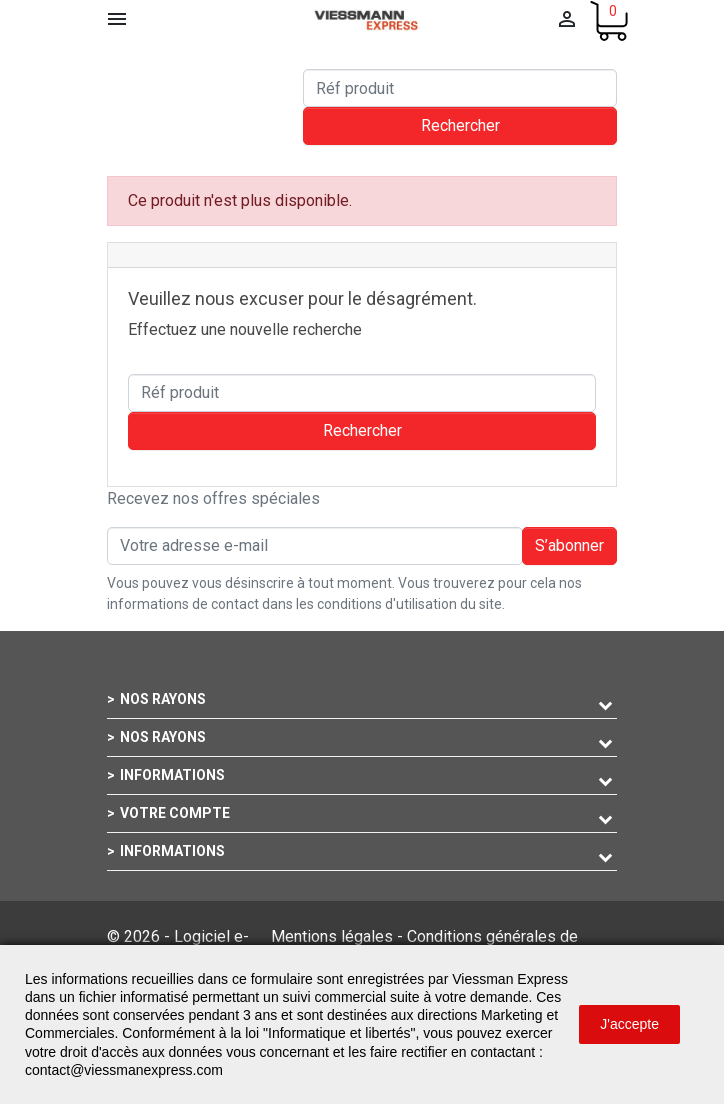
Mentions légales (332, 936)
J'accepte (629, 1024)
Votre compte (175, 813)
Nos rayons (163, 699)
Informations (172, 775)
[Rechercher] (460, 88)
